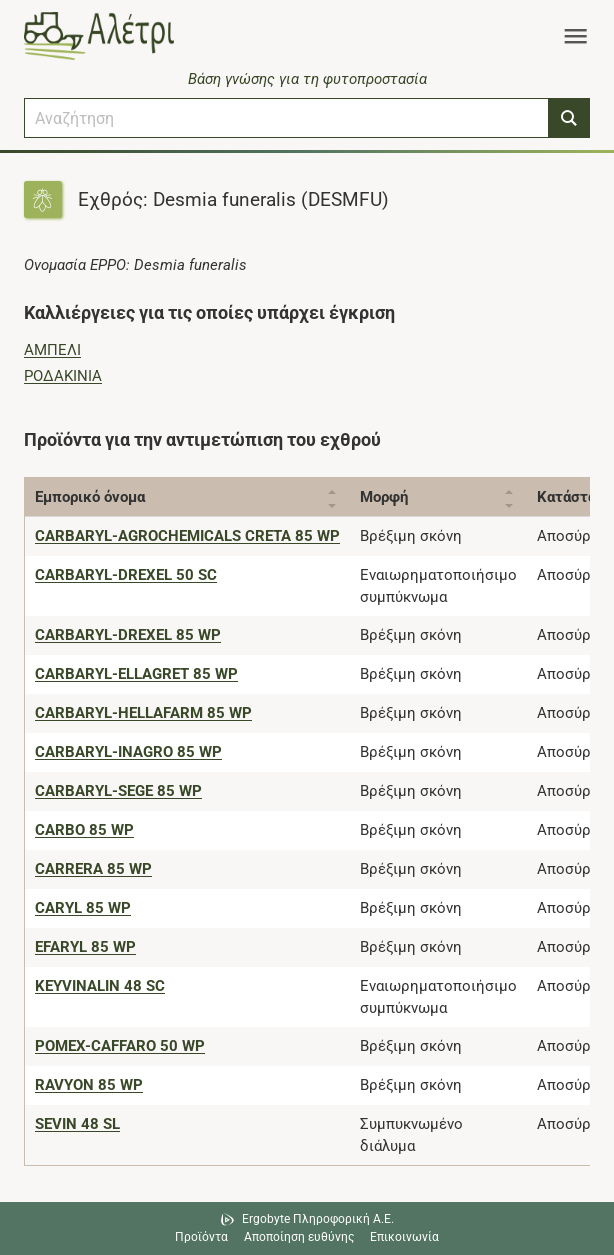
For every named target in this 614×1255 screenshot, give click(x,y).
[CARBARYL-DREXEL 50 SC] (126, 575)
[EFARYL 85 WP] (85, 947)
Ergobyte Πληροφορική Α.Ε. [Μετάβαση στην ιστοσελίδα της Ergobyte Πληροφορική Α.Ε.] (318, 1219)
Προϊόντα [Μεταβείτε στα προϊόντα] (201, 1237)
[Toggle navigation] (575, 36)
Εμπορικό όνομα (90, 497)
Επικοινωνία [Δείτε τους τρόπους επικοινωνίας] (404, 1237)
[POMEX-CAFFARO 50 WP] (120, 1046)
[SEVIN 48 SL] (77, 1124)
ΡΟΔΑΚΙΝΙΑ (63, 376)
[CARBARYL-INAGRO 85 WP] (128, 752)
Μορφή (384, 497)
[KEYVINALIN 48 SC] (100, 986)
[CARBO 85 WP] (84, 830)
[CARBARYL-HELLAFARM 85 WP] (143, 713)
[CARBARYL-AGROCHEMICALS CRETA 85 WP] (187, 536)
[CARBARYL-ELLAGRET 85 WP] (136, 674)
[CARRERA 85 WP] (93, 869)
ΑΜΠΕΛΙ (52, 350)
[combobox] (286, 118)
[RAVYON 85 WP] (89, 1085)
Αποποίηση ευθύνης (299, 1237)
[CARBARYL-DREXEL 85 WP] (128, 635)
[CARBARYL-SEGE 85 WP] (118, 791)
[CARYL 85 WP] (83, 908)
